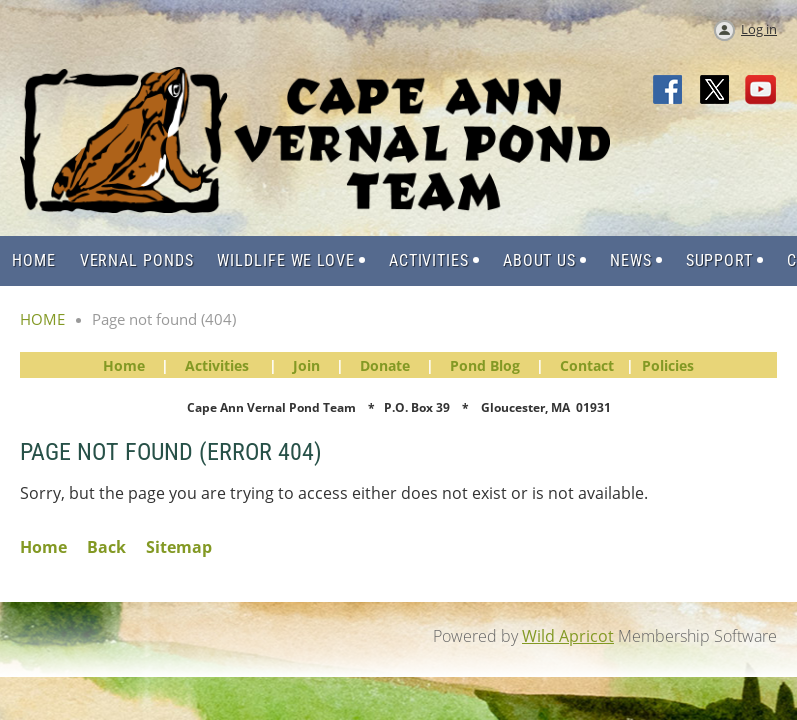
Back (106, 547)
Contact (587, 365)
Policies (668, 365)
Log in (759, 29)
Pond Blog (485, 365)
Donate (385, 365)
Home (124, 365)
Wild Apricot (568, 636)
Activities (217, 365)
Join (306, 365)
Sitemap (179, 547)
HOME (42, 319)
